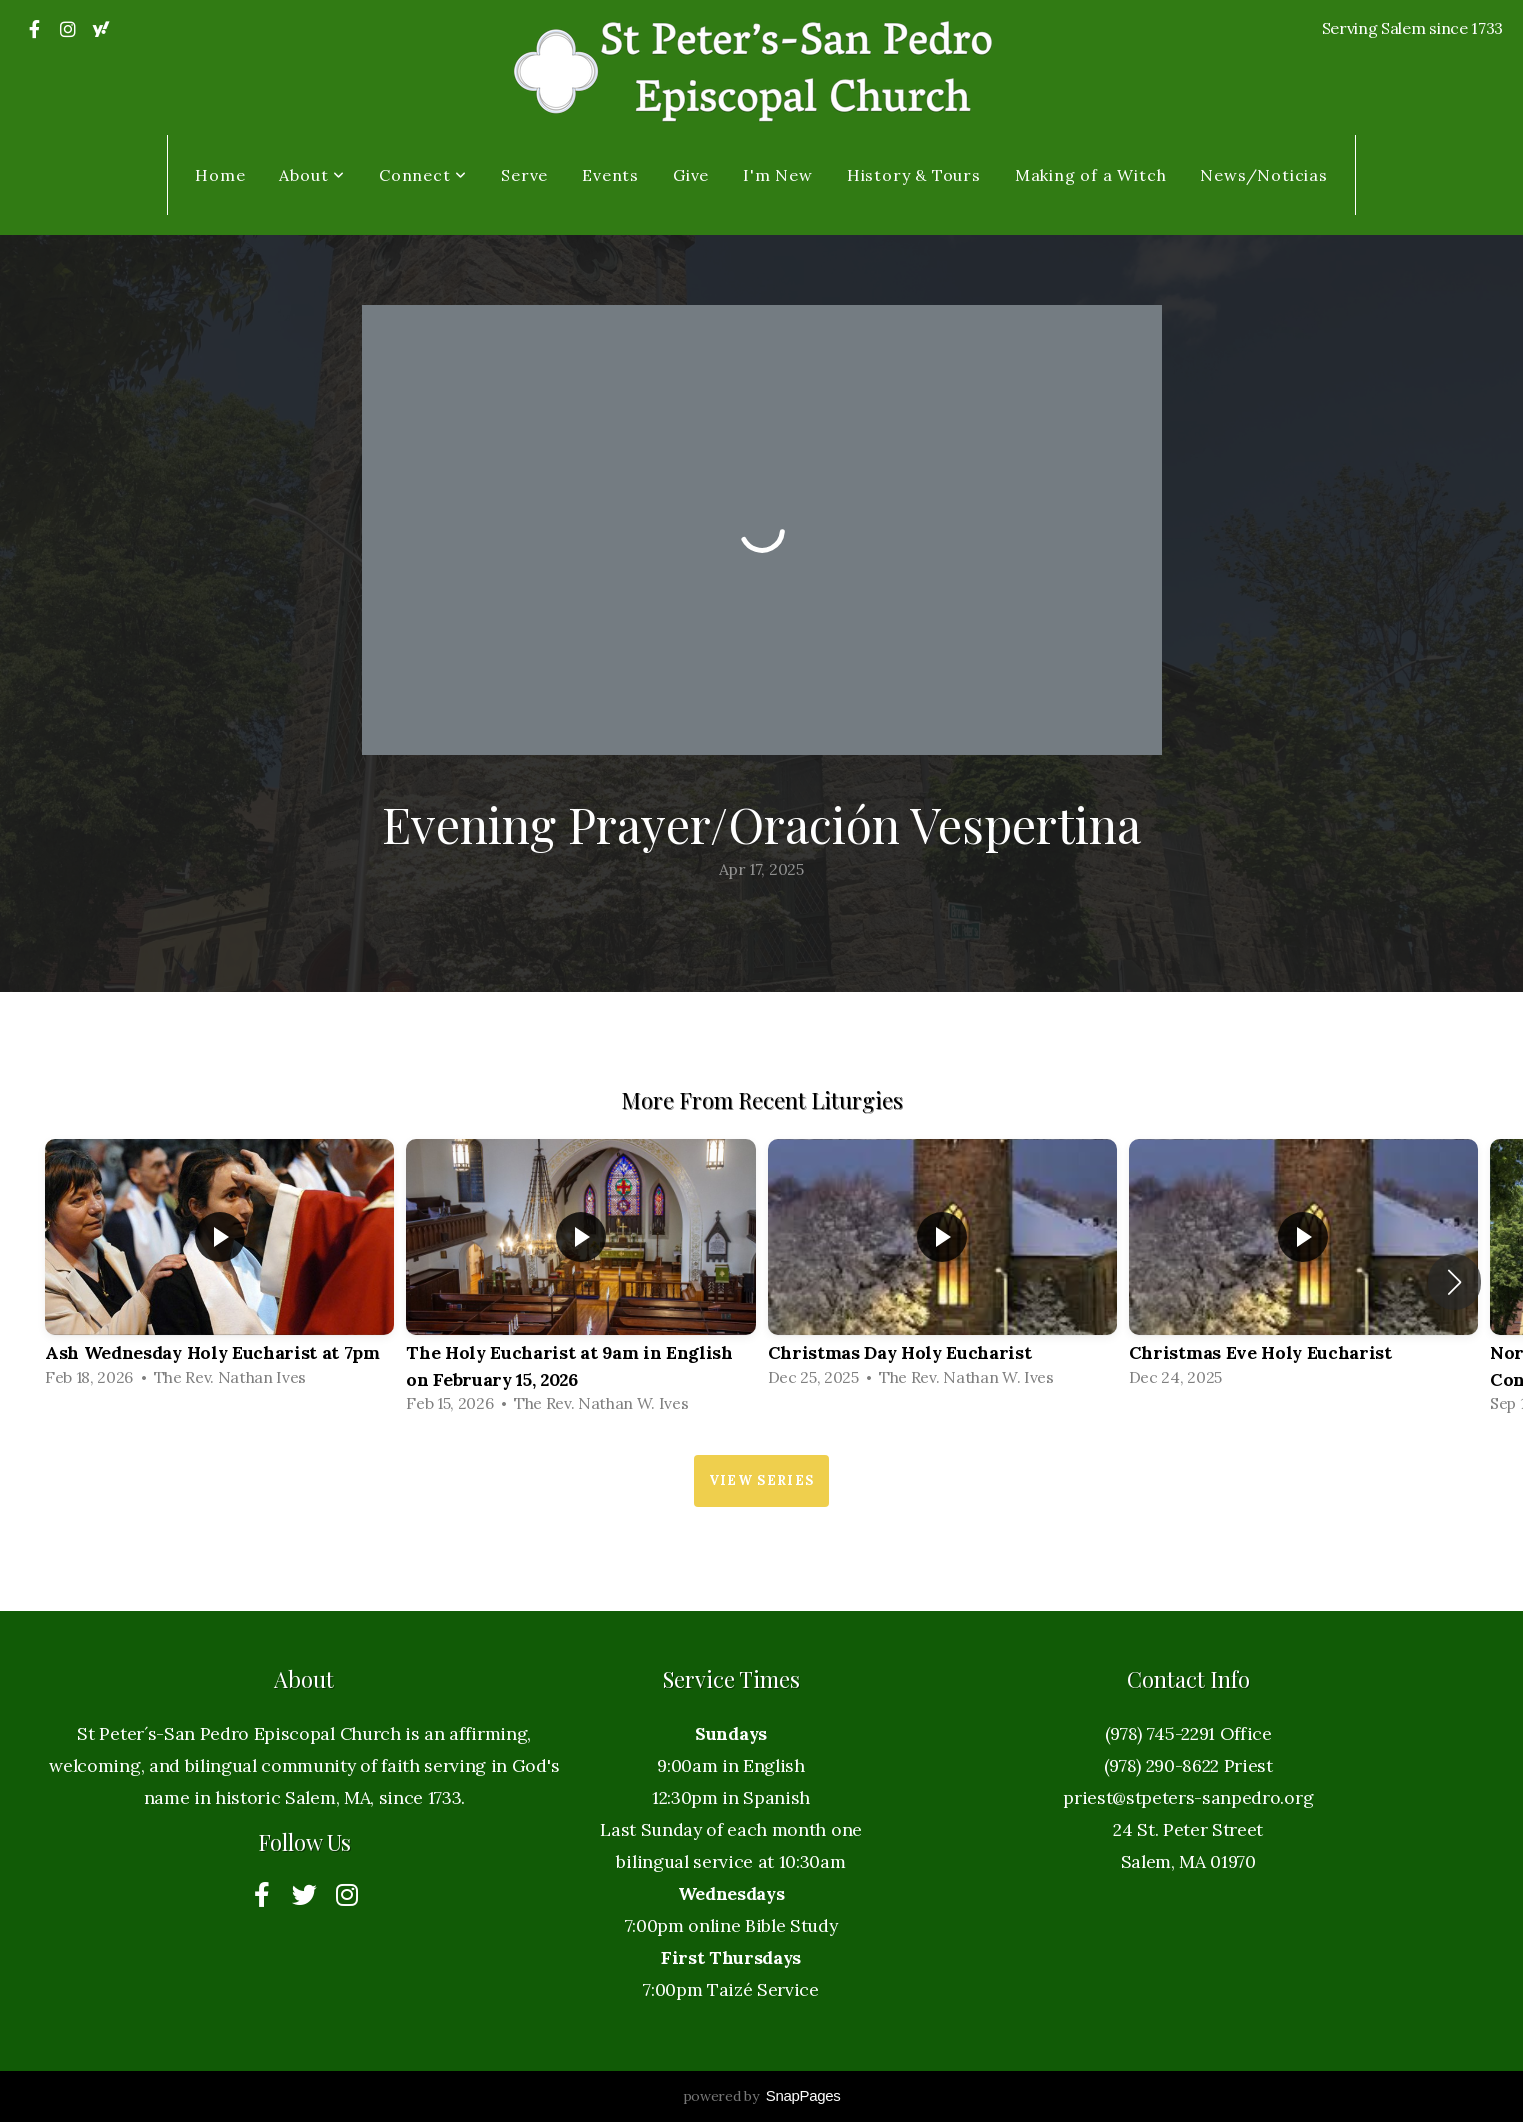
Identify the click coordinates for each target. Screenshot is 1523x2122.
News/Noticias (1263, 175)
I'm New (778, 175)
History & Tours (914, 175)
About (312, 175)
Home (220, 175)
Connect (423, 175)
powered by (762, 2096)
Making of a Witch (1091, 175)
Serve (524, 175)
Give (691, 175)
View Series (761, 1480)
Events (610, 175)
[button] (1454, 1282)
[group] (219, 1269)
